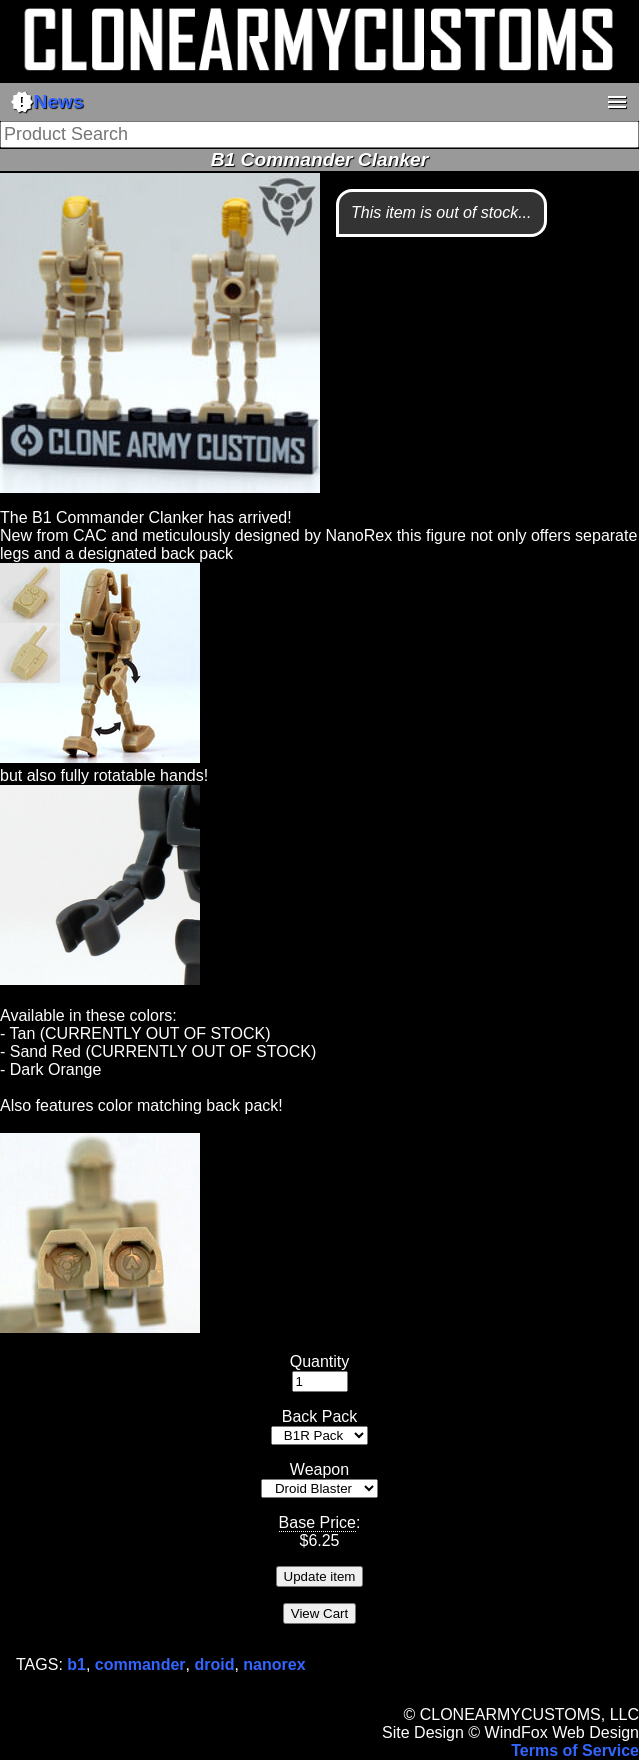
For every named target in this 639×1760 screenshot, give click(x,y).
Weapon (319, 1469)
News (47, 102)
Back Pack (320, 1416)
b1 (76, 1664)
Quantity (320, 1361)
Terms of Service (575, 1750)
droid (214, 1664)
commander (140, 1664)
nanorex (274, 1664)
